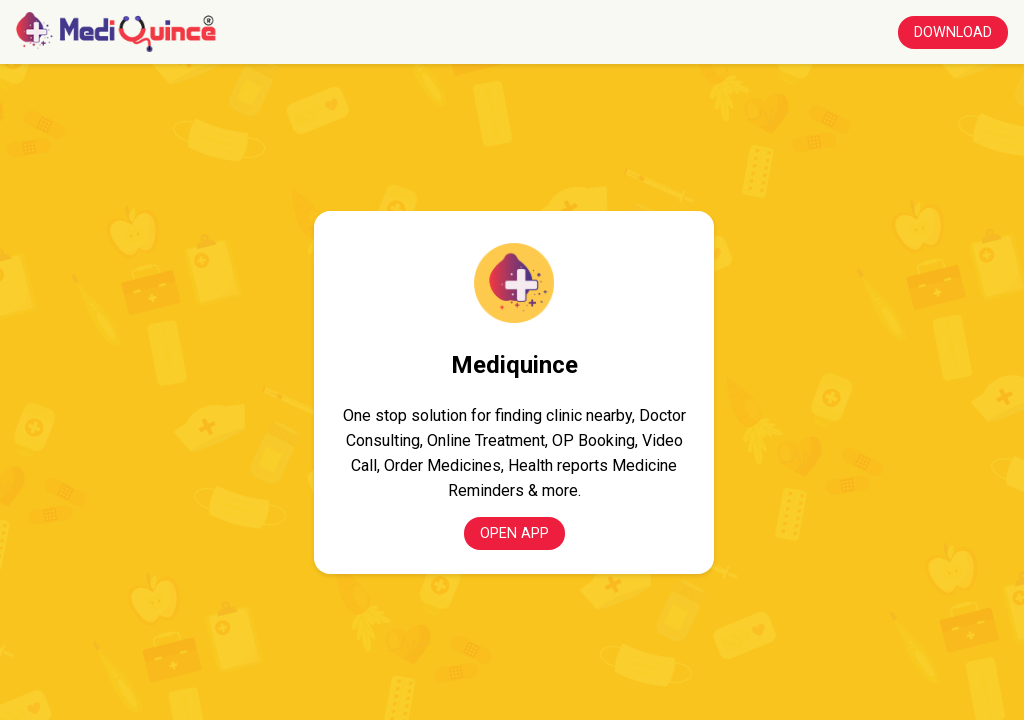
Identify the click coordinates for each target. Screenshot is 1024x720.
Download (953, 32)
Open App (514, 533)
